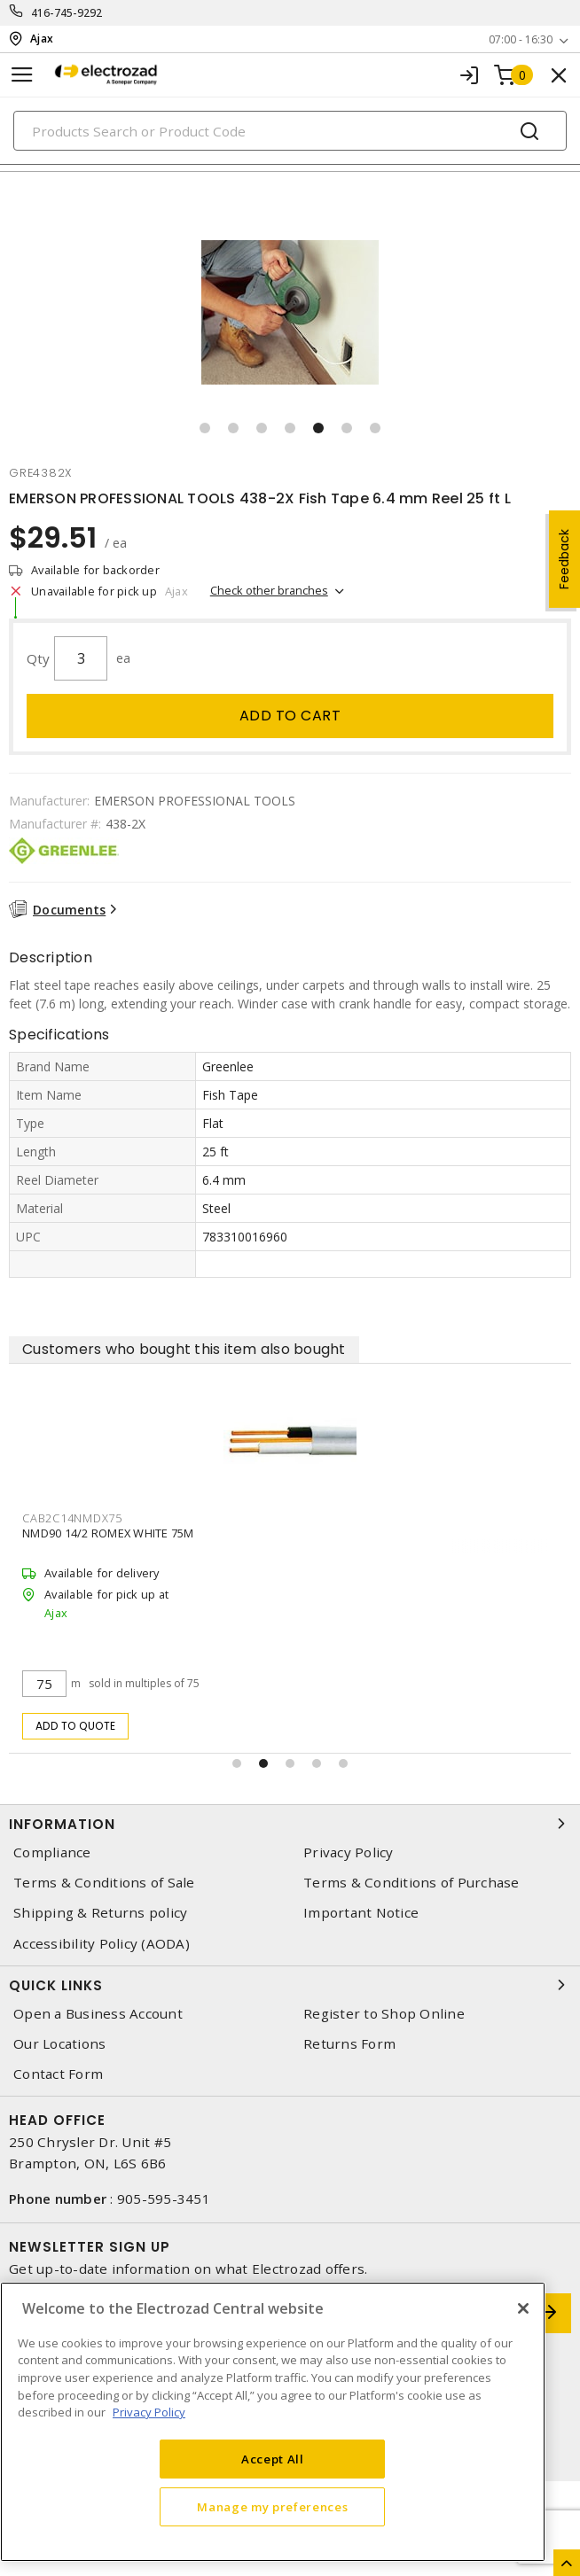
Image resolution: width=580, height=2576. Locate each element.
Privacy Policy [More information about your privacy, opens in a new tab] (149, 2412)
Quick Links (290, 1985)
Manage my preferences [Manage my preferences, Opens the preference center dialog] (272, 2507)
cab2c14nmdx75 (72, 1518)
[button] (205, 428)
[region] (272, 2422)
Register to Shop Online (384, 2013)
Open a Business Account (98, 2013)
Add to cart (290, 715)
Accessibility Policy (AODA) (101, 1943)
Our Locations (59, 2043)
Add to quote (75, 1725)
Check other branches (269, 590)
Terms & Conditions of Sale (104, 1882)
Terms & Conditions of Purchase (411, 1882)
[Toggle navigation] (22, 75)
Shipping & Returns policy (100, 1912)
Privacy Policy (348, 1852)
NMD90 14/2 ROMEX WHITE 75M (108, 1533)
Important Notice (361, 1912)
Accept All (272, 2459)
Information (290, 1823)
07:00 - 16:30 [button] (521, 39)
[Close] (523, 2308)
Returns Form (349, 2043)
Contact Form (58, 2074)
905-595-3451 (163, 2198)
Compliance (52, 1852)
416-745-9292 (67, 12)
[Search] (290, 131)
